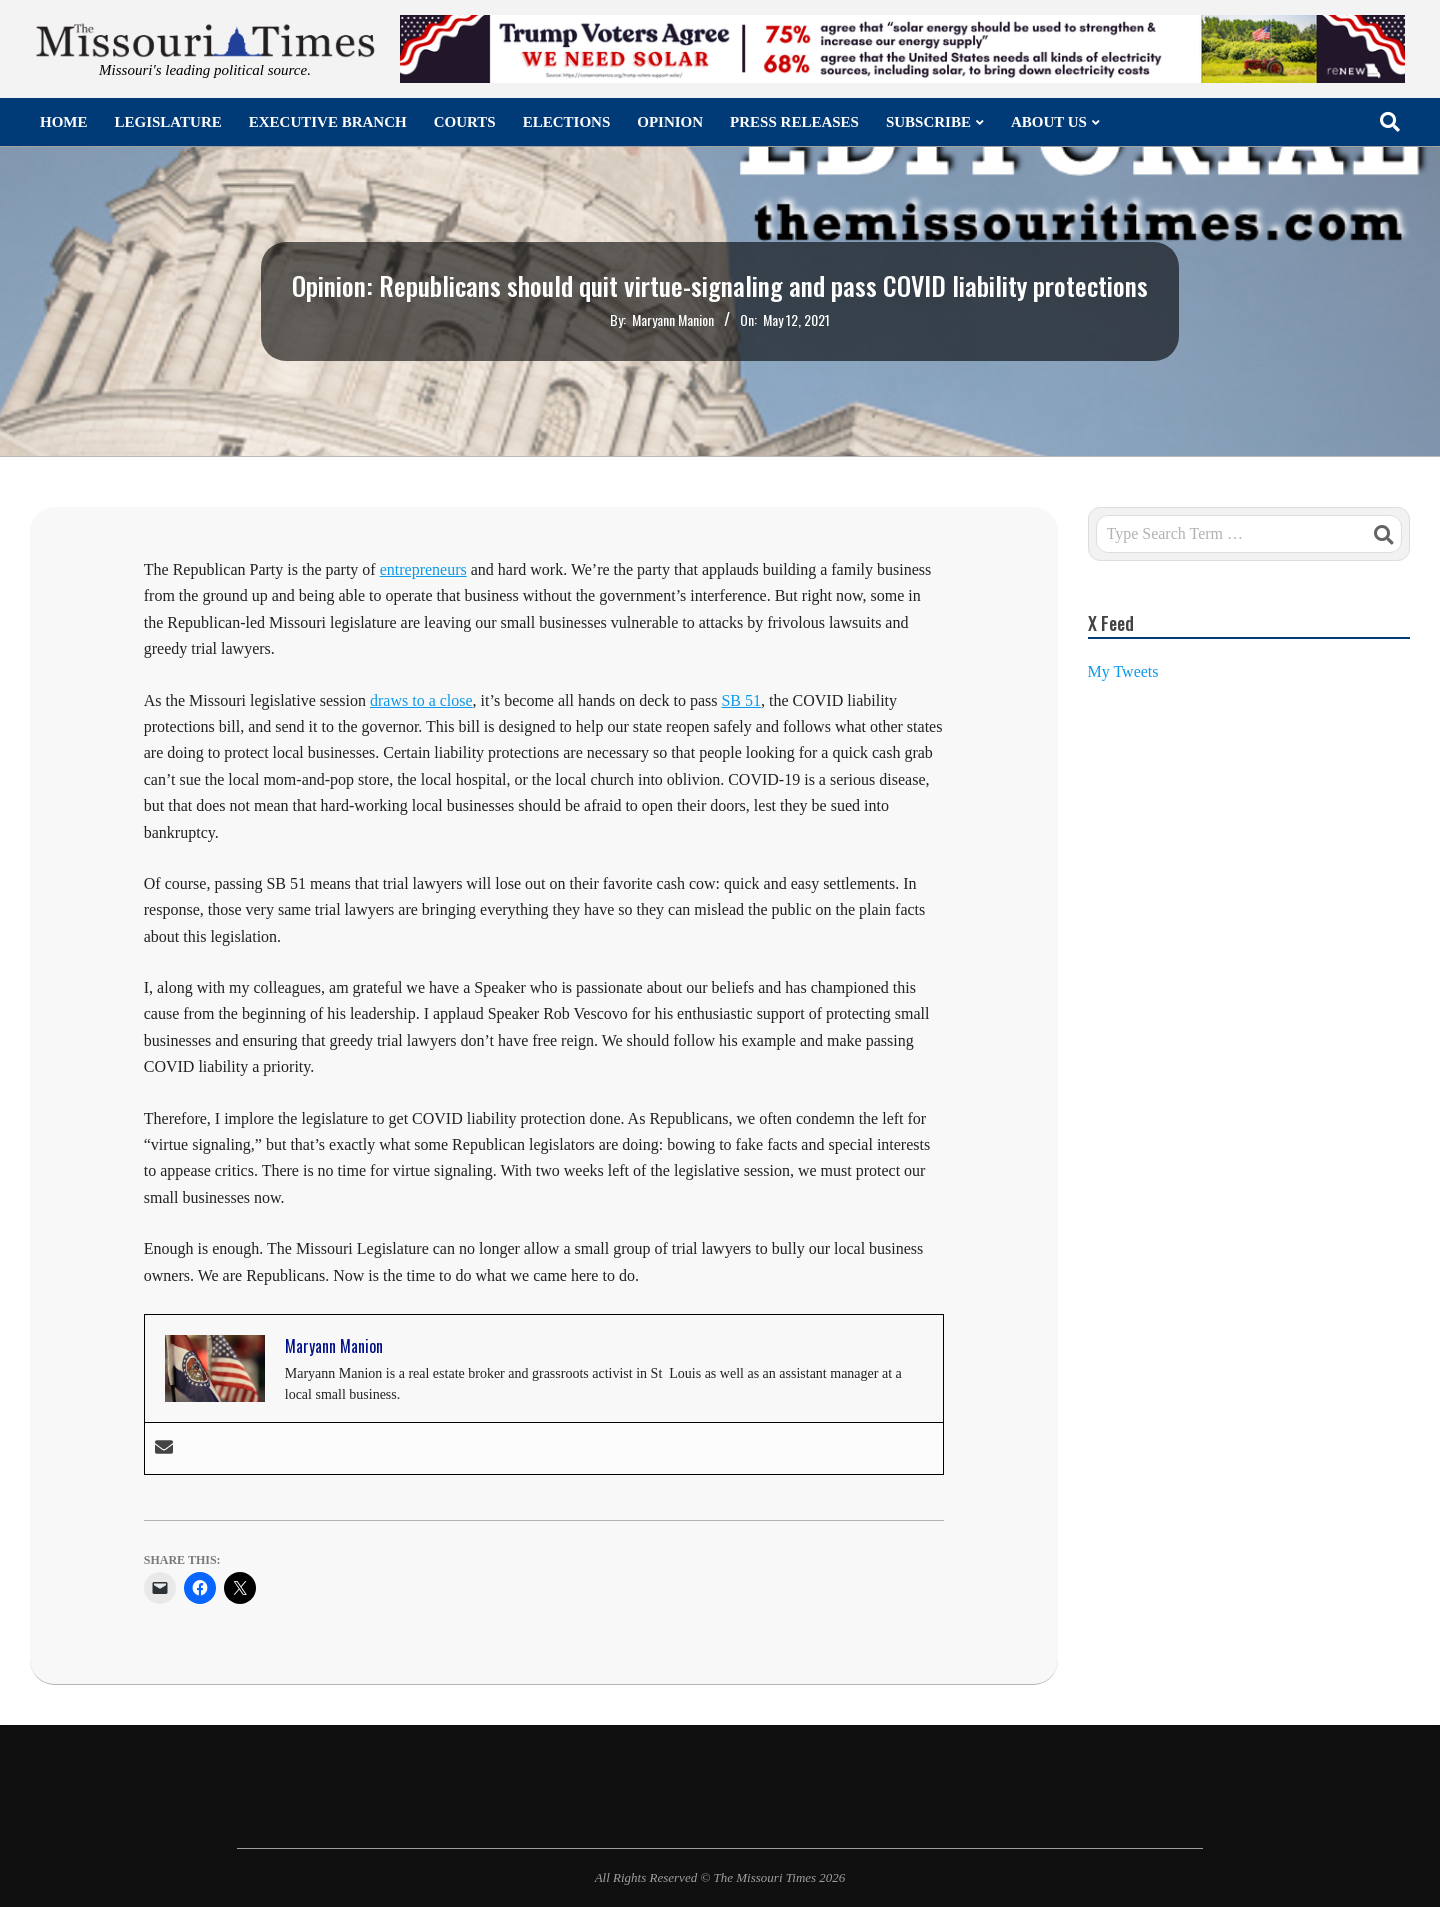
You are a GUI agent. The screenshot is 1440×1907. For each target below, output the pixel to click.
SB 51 (741, 700)
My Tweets (1123, 671)
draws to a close (421, 700)
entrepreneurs (423, 569)
